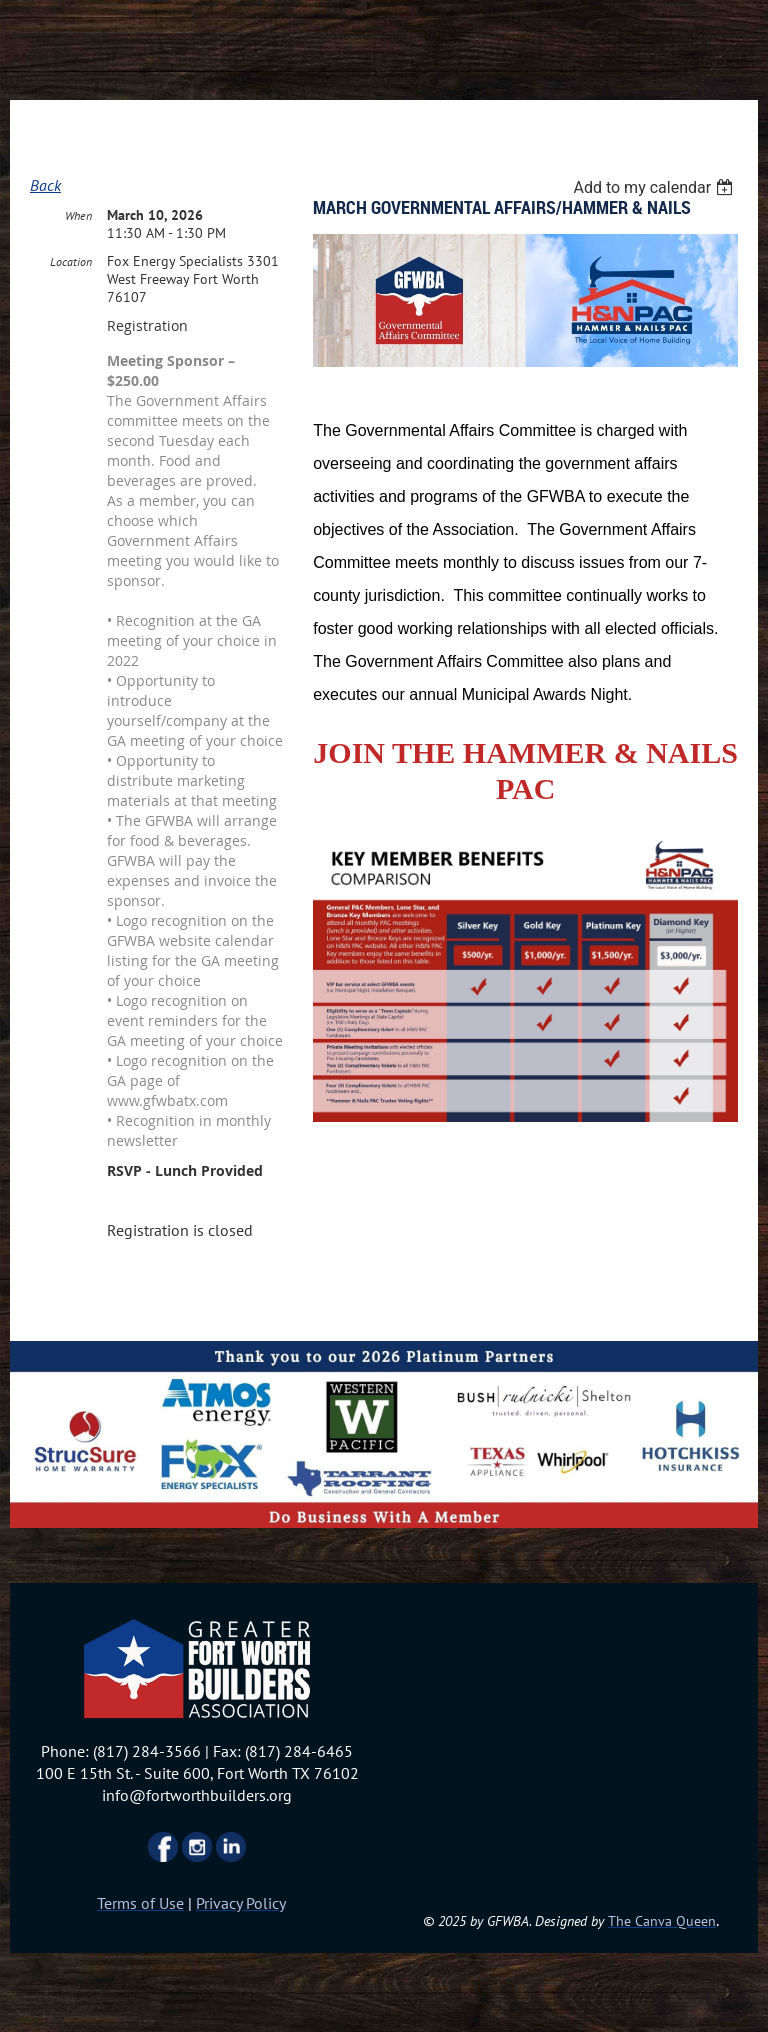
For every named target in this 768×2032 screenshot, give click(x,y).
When (78, 215)
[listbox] (655, 187)
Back (45, 185)
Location (71, 261)
